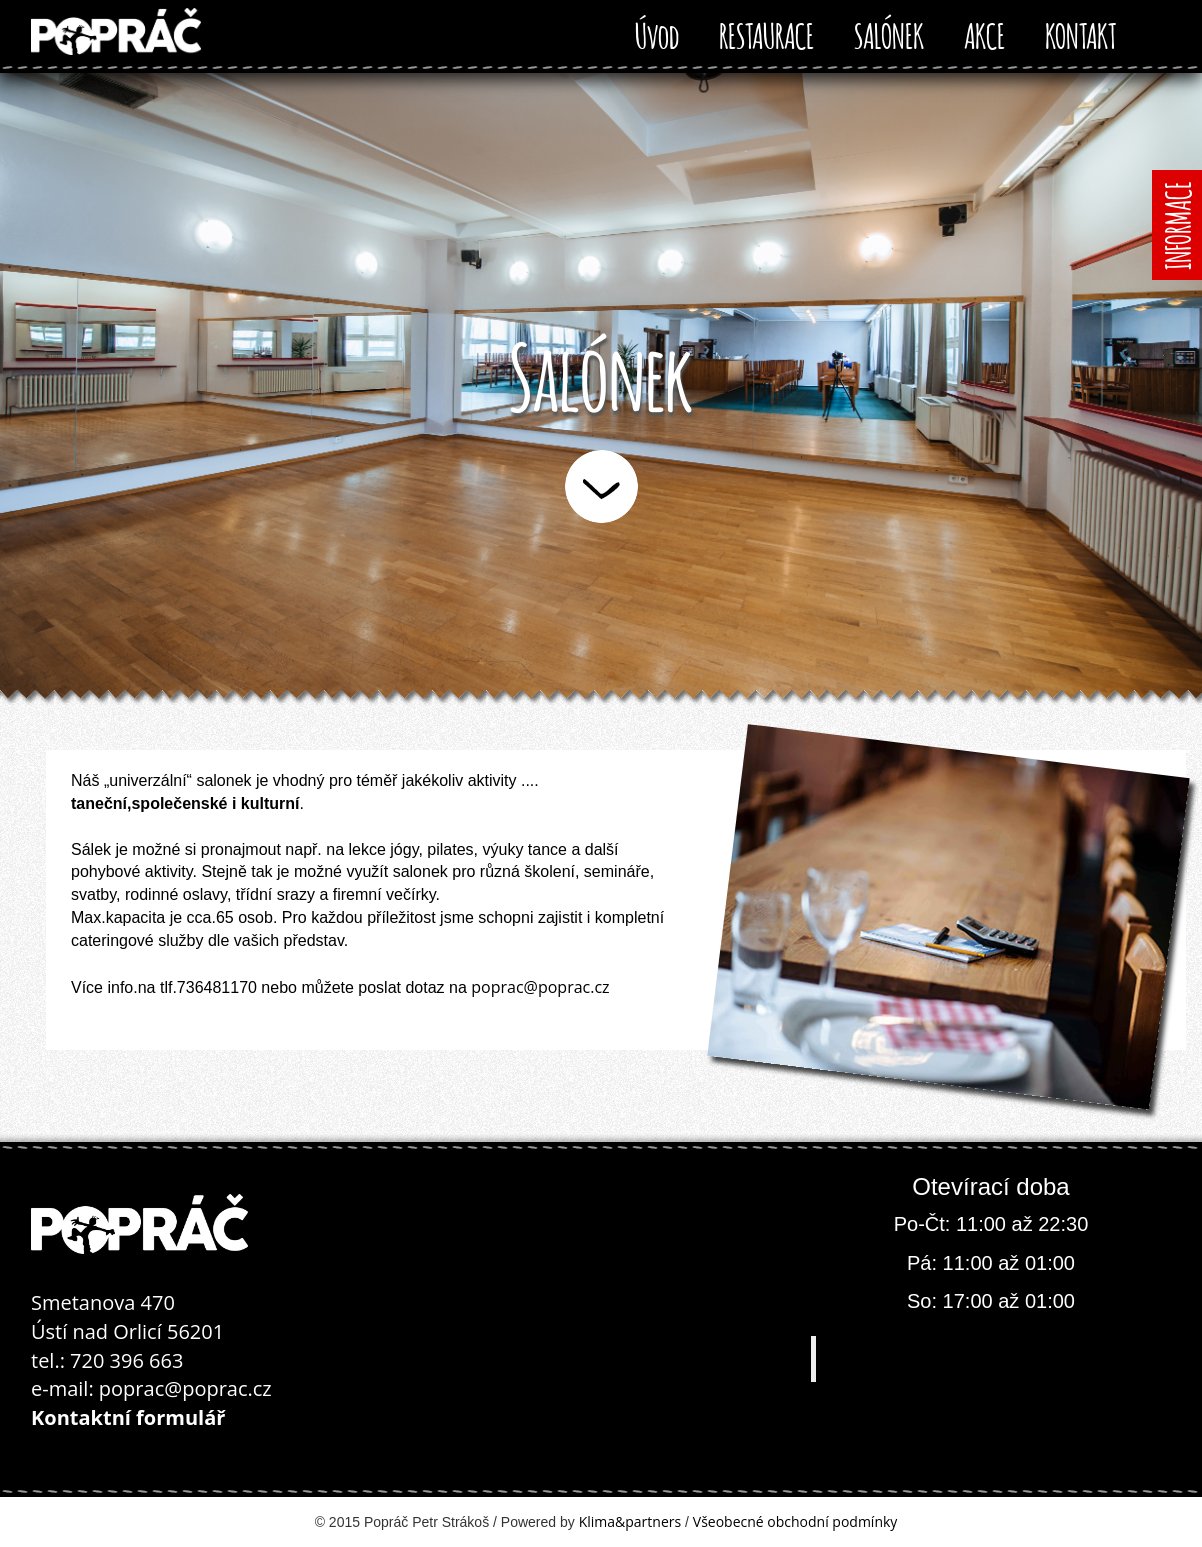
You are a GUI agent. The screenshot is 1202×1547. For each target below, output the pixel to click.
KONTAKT (1080, 33)
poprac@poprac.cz (540, 987)
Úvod (657, 33)
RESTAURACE (766, 33)
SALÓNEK (889, 33)
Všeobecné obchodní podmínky (795, 1521)
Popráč (993, 1358)
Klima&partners (630, 1521)
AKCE (984, 33)
